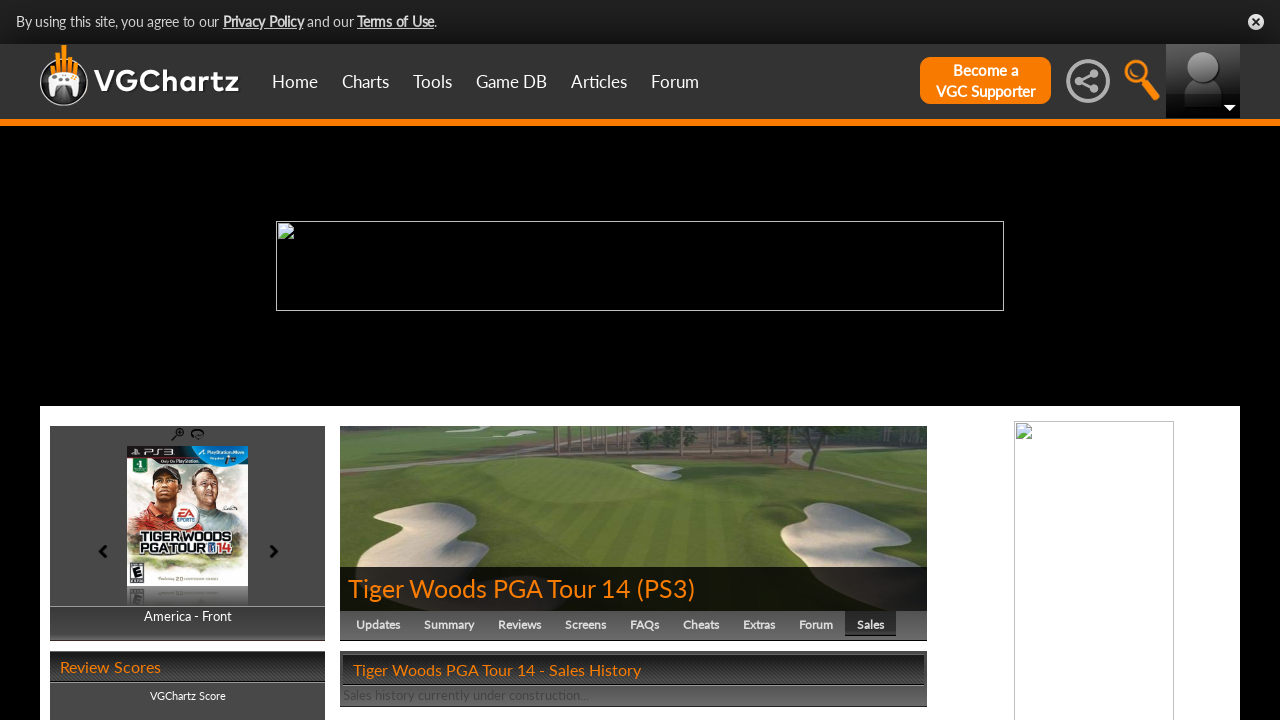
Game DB (511, 81)
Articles (599, 81)
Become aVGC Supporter (985, 80)
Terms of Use (395, 21)
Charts (365, 81)
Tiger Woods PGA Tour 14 (489, 588)
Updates (378, 624)
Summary (449, 624)
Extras (759, 624)
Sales (870, 624)
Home (295, 81)
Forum (675, 81)
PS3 (666, 588)
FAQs (644, 624)
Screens (585, 624)
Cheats (701, 624)
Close (1256, 22)
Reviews (519, 624)
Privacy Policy (263, 21)
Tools (432, 81)
